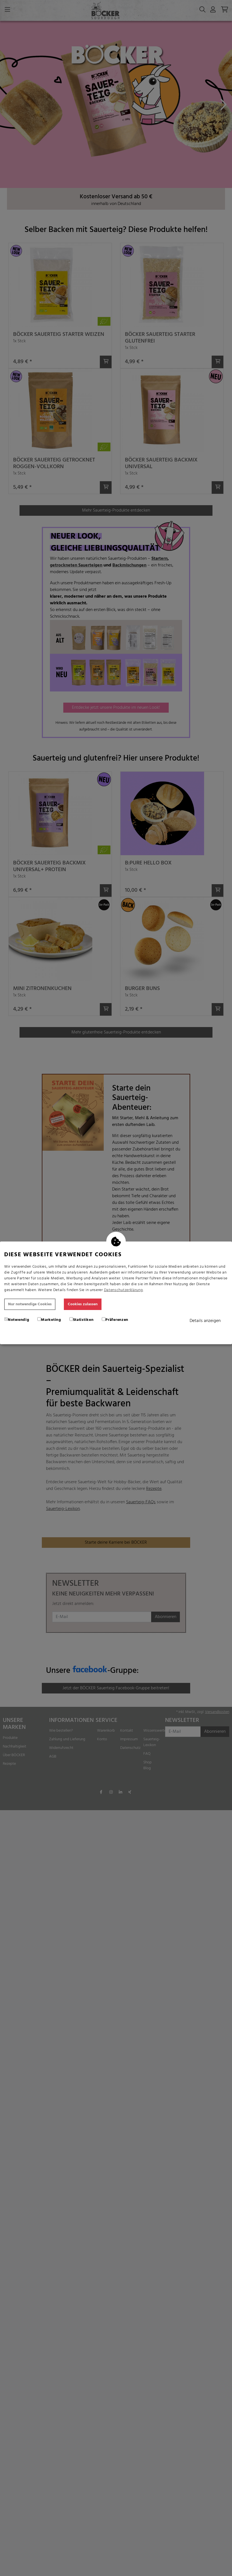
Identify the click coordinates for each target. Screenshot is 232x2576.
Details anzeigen (205, 1320)
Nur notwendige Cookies (30, 1304)
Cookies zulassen (83, 1304)
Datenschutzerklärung (123, 1290)
